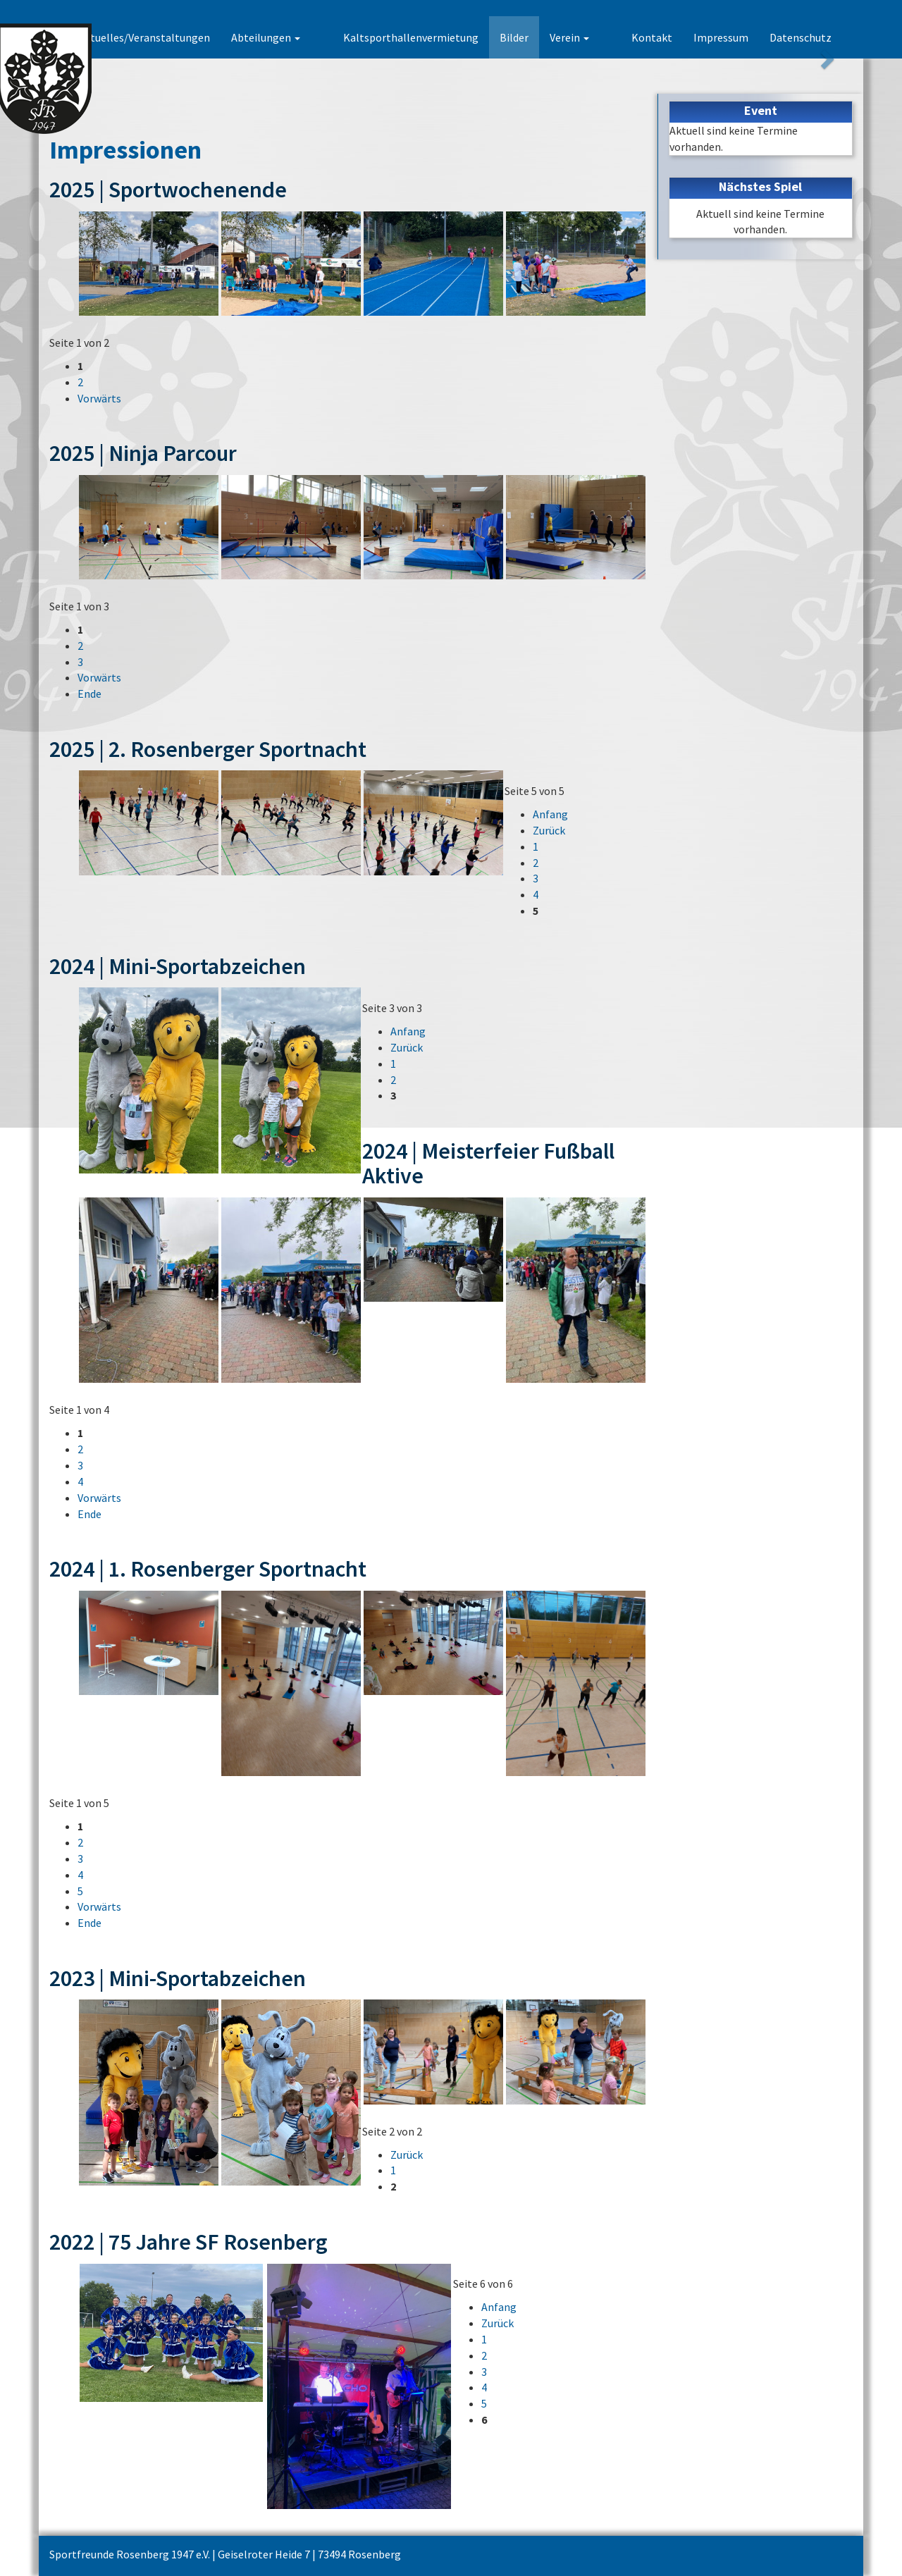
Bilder (535, 37)
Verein (590, 37)
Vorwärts (99, 398)
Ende (89, 693)
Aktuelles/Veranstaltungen (187, 37)
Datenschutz (801, 37)
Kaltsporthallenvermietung (432, 37)
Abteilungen (308, 37)
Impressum (720, 37)
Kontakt (651, 37)
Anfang (550, 814)
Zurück (549, 830)
